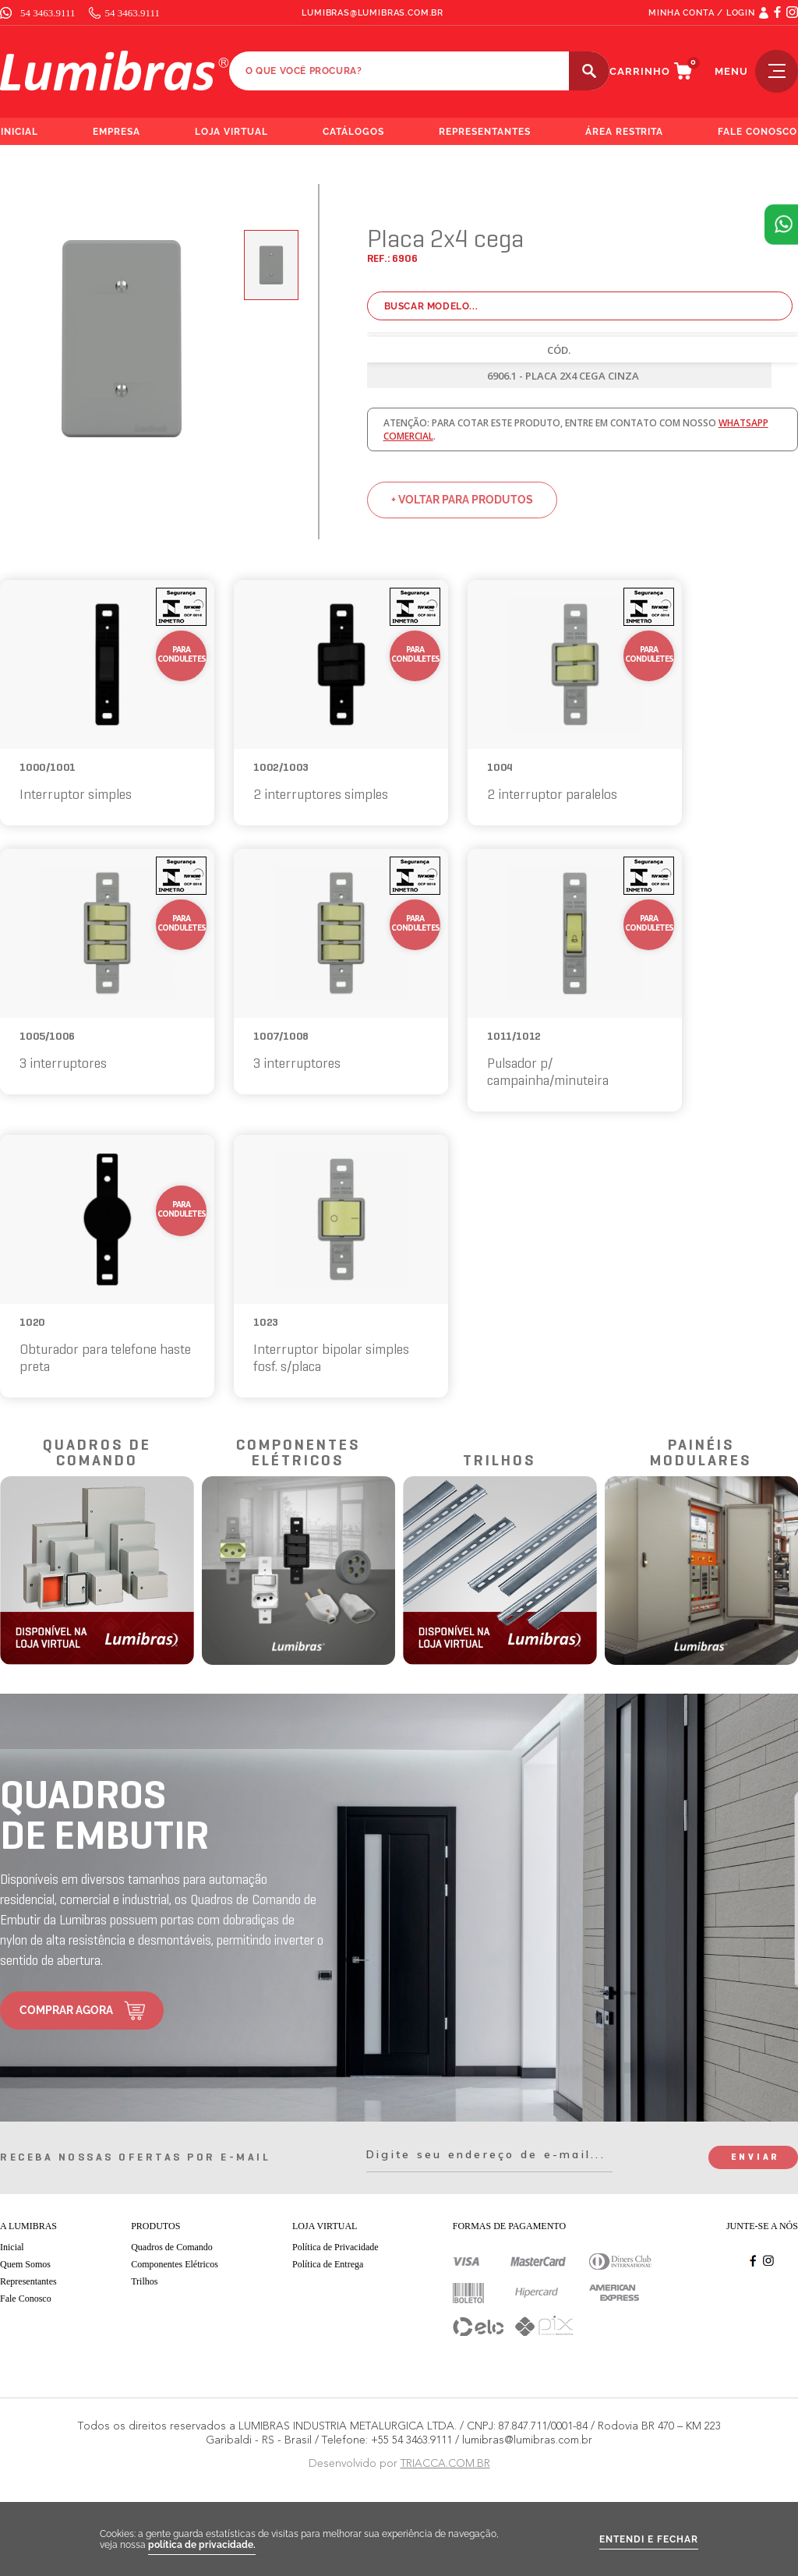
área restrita (624, 131)
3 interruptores (63, 1064)
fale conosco (757, 131)
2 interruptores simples (320, 795)
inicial (19, 131)
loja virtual (232, 131)
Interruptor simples (75, 795)
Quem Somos (25, 2264)
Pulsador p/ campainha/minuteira (548, 1073)
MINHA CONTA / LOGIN (701, 13)
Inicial (12, 2247)
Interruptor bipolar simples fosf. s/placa (331, 1359)
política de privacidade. (202, 2544)
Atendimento (781, 224)
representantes (485, 131)
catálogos (353, 131)
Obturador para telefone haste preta (105, 1359)
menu (756, 71)
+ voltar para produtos (462, 499)
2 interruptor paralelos (552, 795)
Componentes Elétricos (174, 2264)
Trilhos (144, 2281)
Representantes (28, 2281)
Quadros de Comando (172, 2247)
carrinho (639, 71)
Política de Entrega (327, 2264)
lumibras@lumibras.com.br (372, 13)
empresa (116, 131)
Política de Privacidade (335, 2247)
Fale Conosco (25, 2298)
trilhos (499, 1461)
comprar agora (66, 2010)
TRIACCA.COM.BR (445, 2463)
